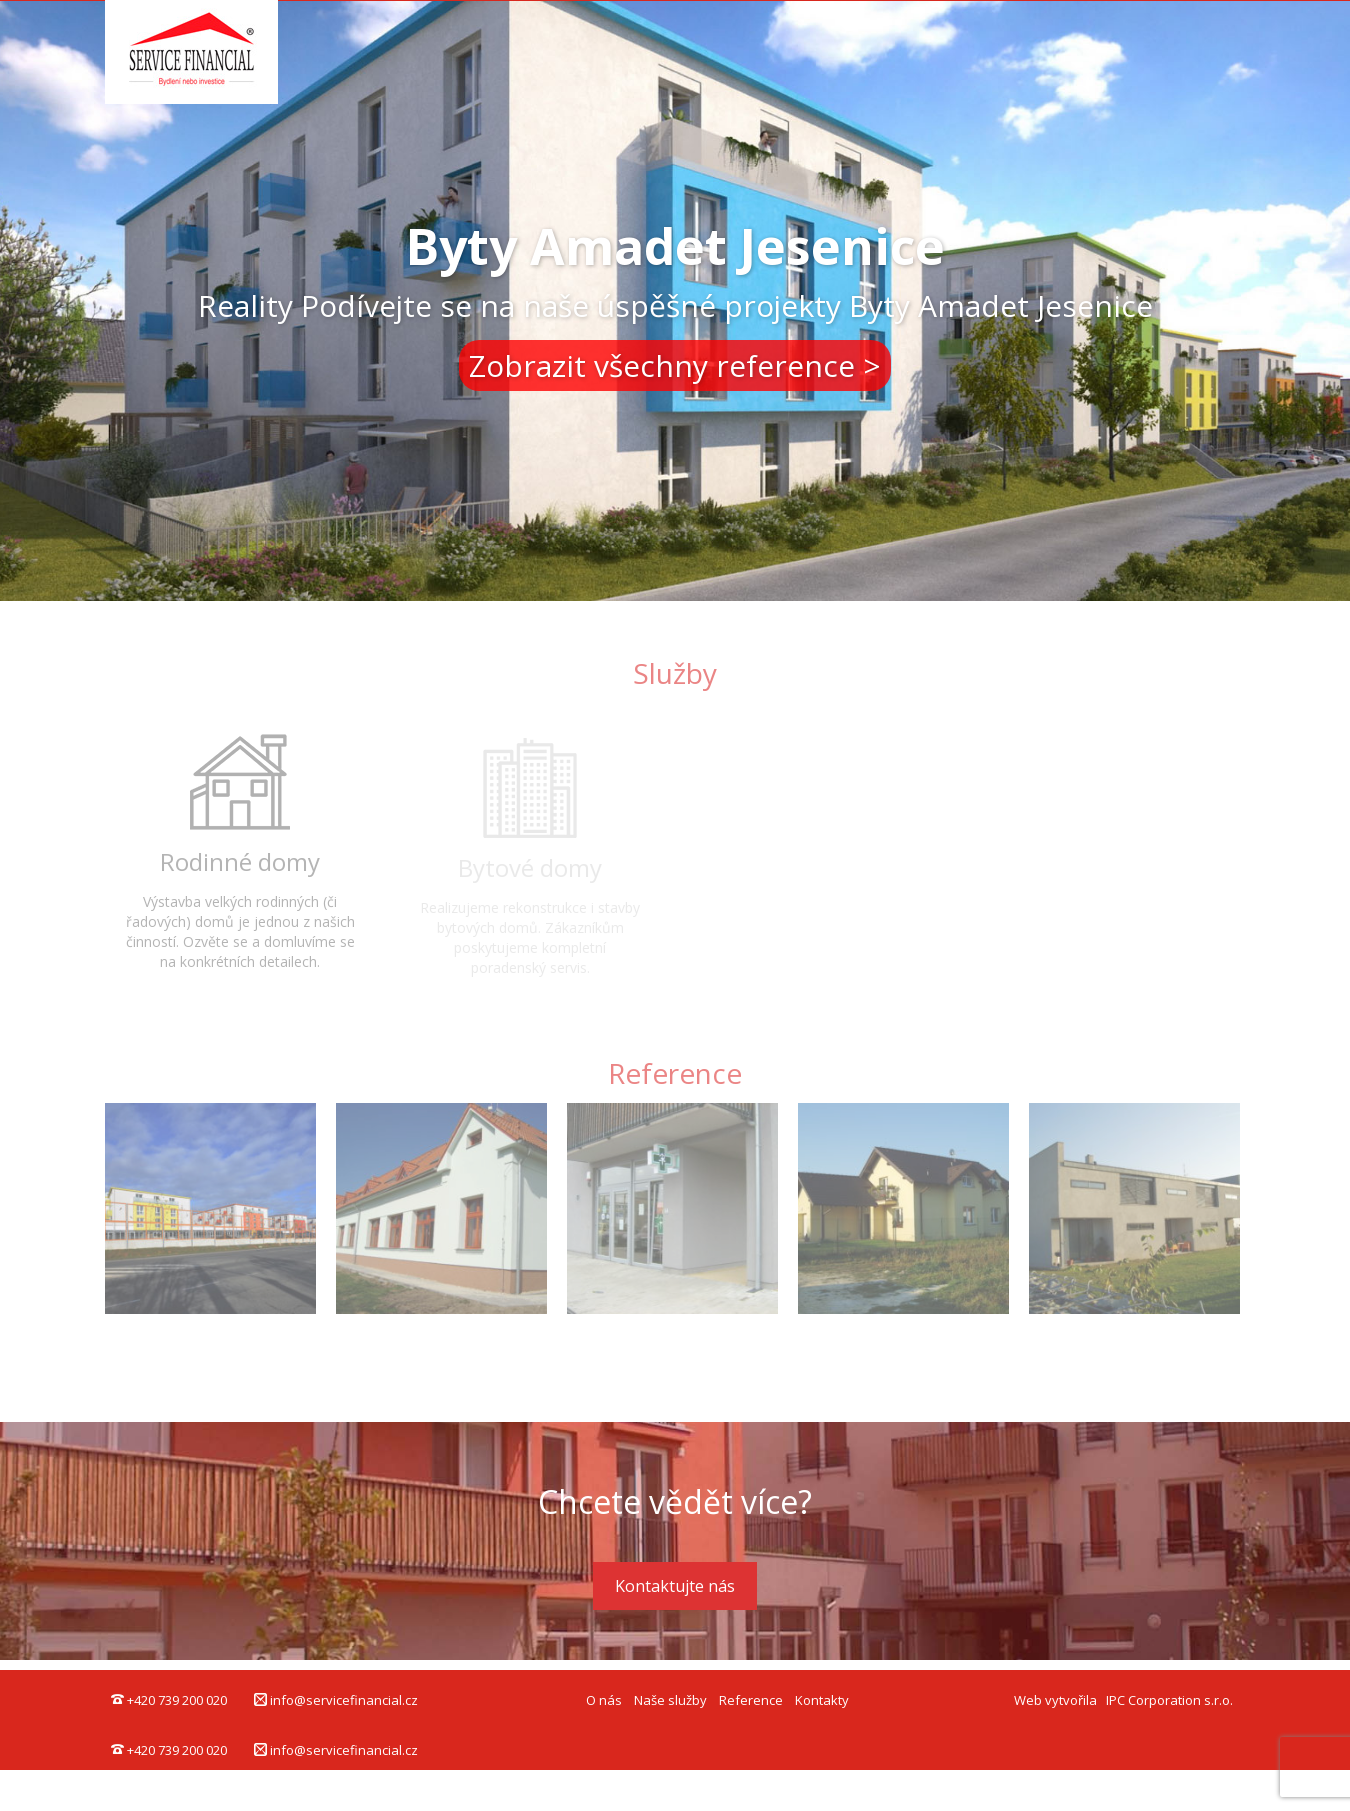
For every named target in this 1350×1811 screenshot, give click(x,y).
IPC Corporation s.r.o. (1169, 1700)
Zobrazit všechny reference (662, 365)
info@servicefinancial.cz (336, 1700)
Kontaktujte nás (675, 1586)
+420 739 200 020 (169, 1700)
